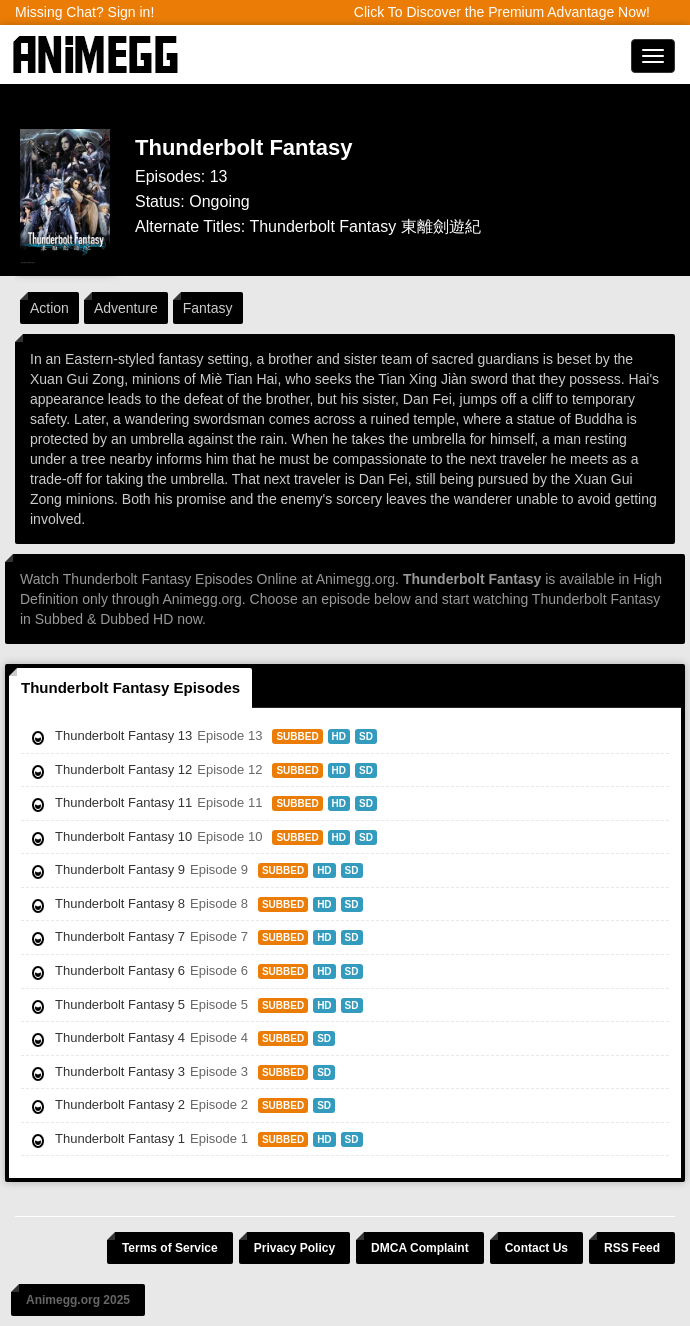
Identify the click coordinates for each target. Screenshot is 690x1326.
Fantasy (208, 308)
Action (49, 308)
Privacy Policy (294, 1248)
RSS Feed (632, 1248)
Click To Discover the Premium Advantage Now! (502, 12)
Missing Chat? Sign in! (84, 12)
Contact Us (536, 1248)
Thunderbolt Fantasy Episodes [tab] (130, 687)
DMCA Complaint (420, 1248)
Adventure (126, 308)
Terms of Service (170, 1248)
